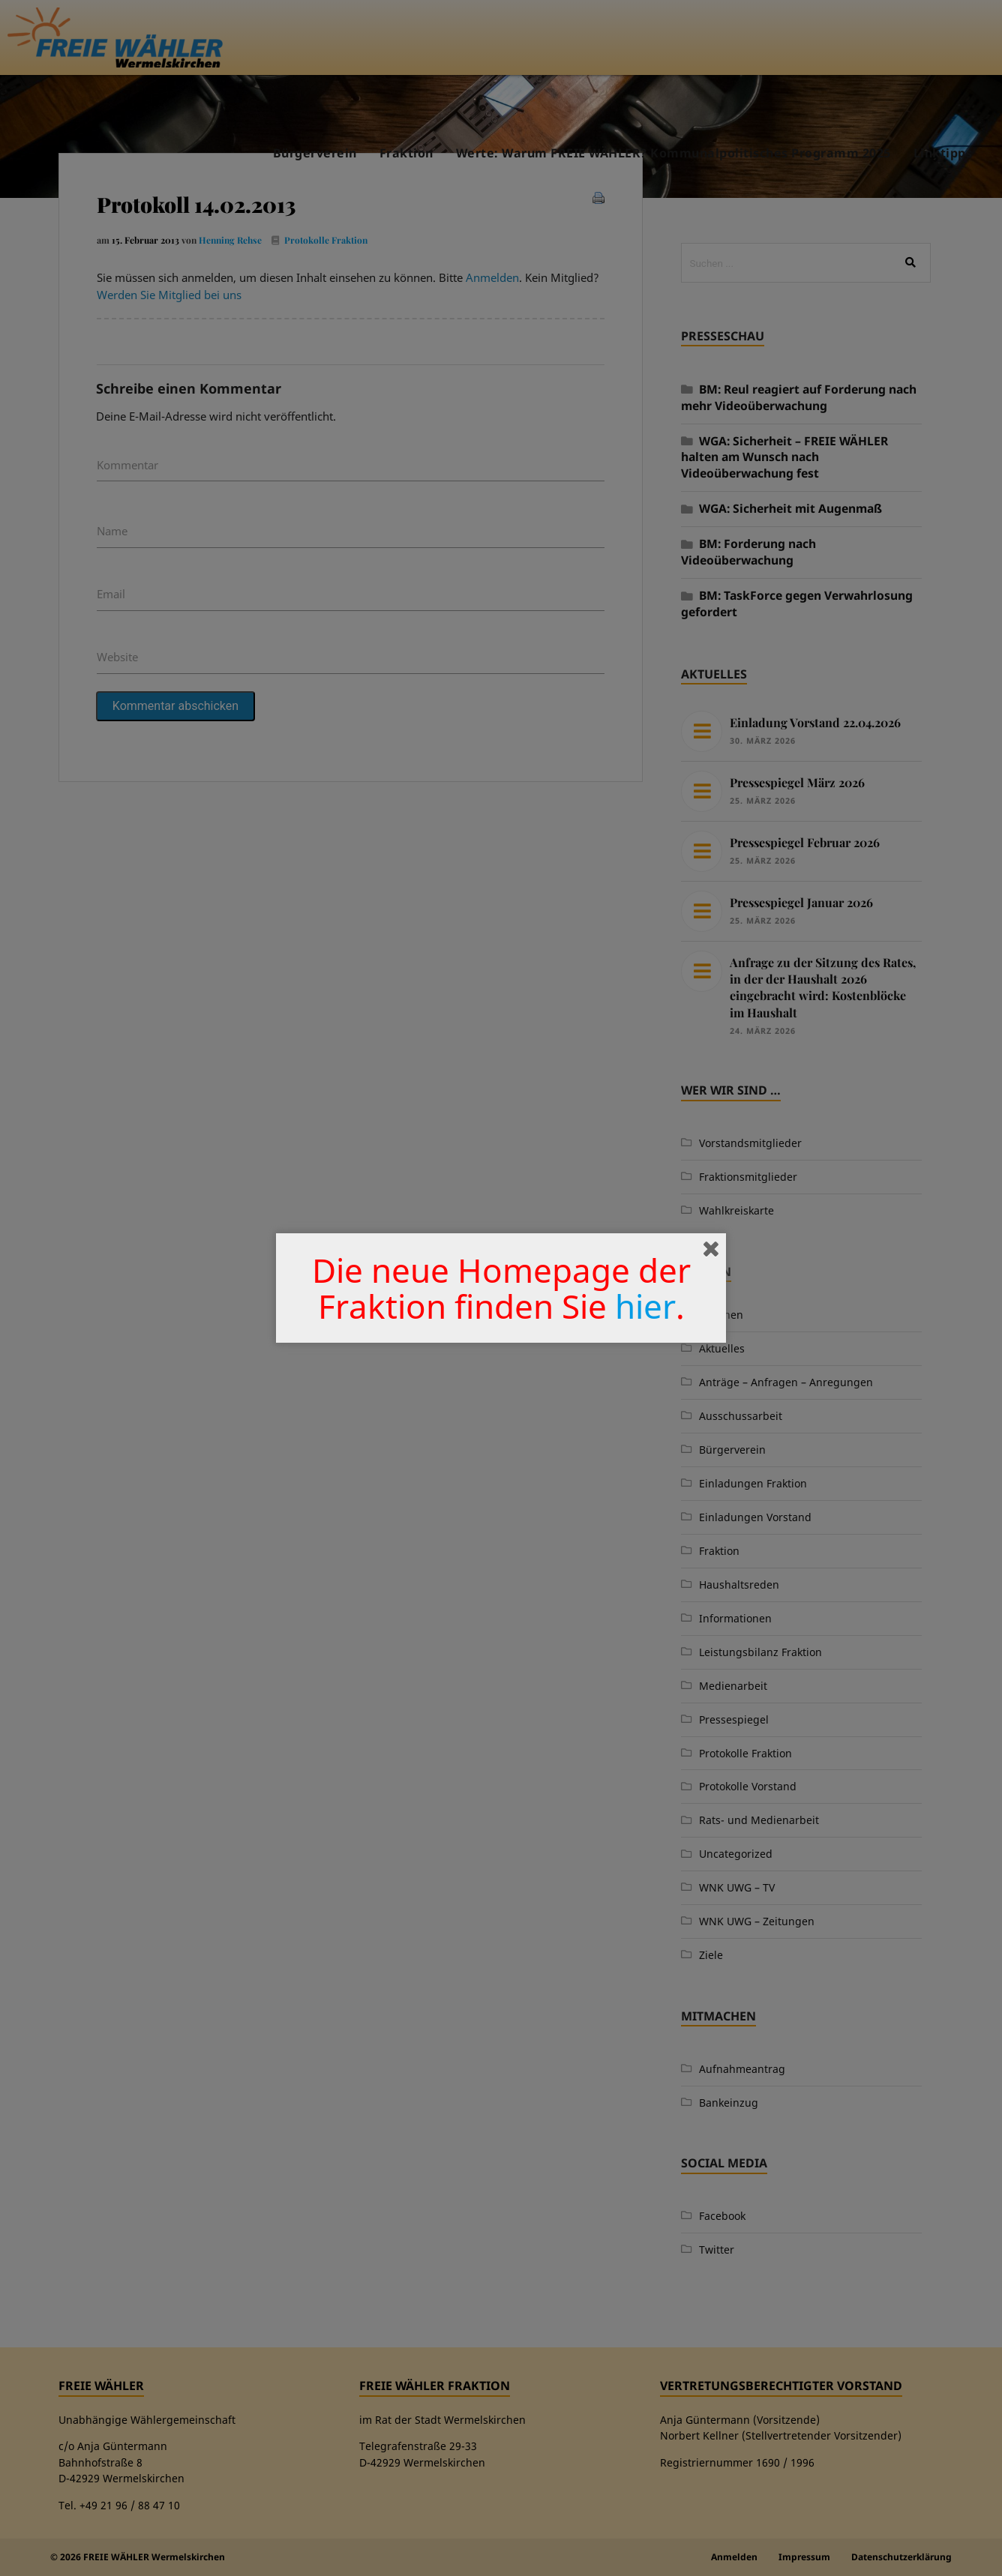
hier (645, 1306)
